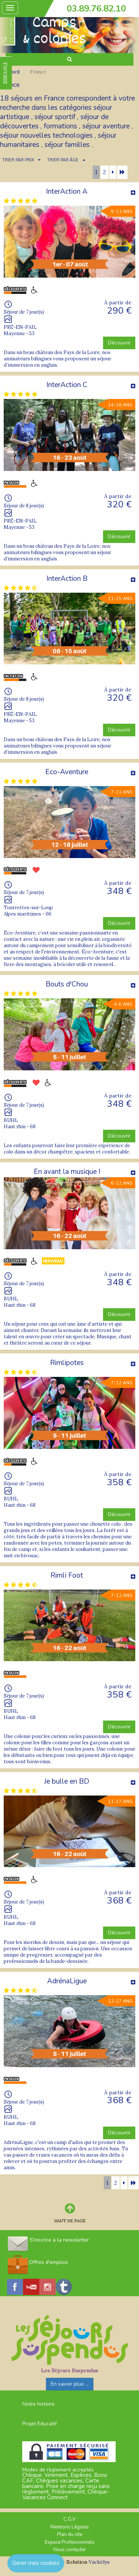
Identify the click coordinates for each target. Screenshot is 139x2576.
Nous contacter (69, 2549)
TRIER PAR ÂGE (63, 160)
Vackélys (99, 2562)
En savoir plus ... (70, 2383)
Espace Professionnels (70, 2542)
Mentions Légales (69, 2527)
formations (60, 126)
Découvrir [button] (119, 342)
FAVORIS (5, 73)
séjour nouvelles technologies (46, 135)
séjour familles (67, 145)
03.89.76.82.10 (96, 8)
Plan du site (69, 2534)
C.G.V (69, 2519)
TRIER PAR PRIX (18, 160)
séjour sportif (54, 117)
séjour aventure (106, 126)
